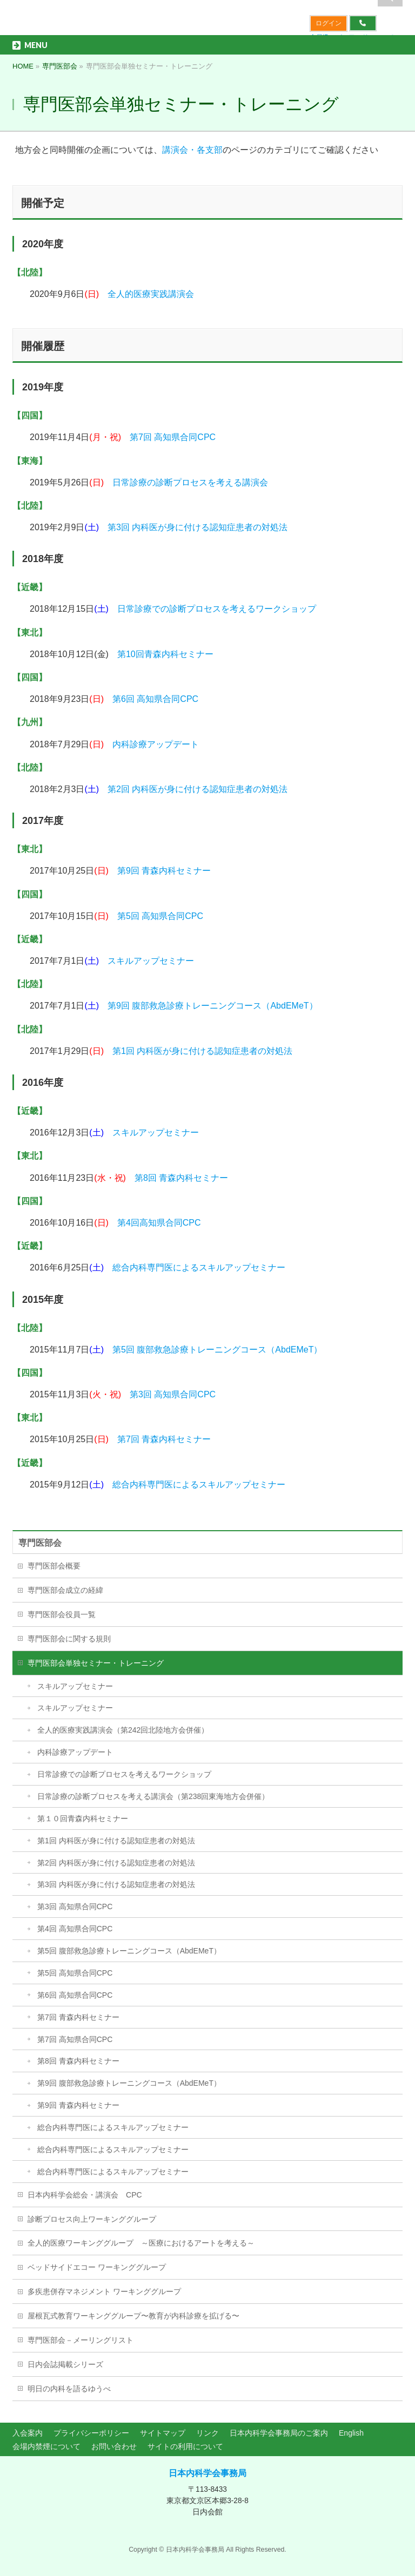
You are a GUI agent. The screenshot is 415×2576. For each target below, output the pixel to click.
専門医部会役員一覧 (62, 1614)
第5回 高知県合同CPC (160, 916)
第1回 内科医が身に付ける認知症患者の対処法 (202, 1051)
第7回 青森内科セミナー (164, 1439)
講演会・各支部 (192, 149)
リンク (207, 2433)
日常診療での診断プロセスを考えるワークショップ (216, 608)
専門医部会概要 (54, 1565)
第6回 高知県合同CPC (155, 699)
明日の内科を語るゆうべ (69, 2388)
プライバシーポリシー (91, 2433)
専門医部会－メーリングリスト (80, 2340)
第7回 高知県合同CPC (173, 437)
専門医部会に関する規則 (69, 1638)
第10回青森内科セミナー (165, 654)
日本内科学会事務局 (207, 2473)
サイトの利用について (185, 2446)
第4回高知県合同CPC (159, 1222)
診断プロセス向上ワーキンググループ (92, 2219)
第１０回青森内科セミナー (82, 1818)
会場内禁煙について (46, 2446)
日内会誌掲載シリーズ (65, 2364)
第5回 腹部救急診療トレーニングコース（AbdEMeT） (217, 1349)
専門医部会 (40, 1542)
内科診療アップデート (155, 744)
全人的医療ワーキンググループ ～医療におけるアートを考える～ (141, 2243)
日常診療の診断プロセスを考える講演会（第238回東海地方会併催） (153, 1796)
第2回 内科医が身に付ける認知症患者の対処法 (197, 789)
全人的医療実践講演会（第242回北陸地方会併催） (123, 1730)
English (351, 2433)
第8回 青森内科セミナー (181, 1177)
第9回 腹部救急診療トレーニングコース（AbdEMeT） (212, 1005)
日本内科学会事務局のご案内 (279, 2433)
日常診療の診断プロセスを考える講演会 (190, 482)
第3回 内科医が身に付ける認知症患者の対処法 (197, 527)
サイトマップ (162, 2433)
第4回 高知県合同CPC (74, 1928)
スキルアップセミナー (151, 960)
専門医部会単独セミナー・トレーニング (96, 1663)
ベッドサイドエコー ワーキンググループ (97, 2267)
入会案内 (27, 2433)
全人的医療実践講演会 (151, 294)
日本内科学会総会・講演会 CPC (85, 2194)
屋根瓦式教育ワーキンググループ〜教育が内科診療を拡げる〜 (133, 2315)
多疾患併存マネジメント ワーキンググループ (104, 2291)
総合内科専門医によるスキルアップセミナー (198, 1267)
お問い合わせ (114, 2446)
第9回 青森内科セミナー (164, 870)
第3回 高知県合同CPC (173, 1394)
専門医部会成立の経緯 (65, 1590)
